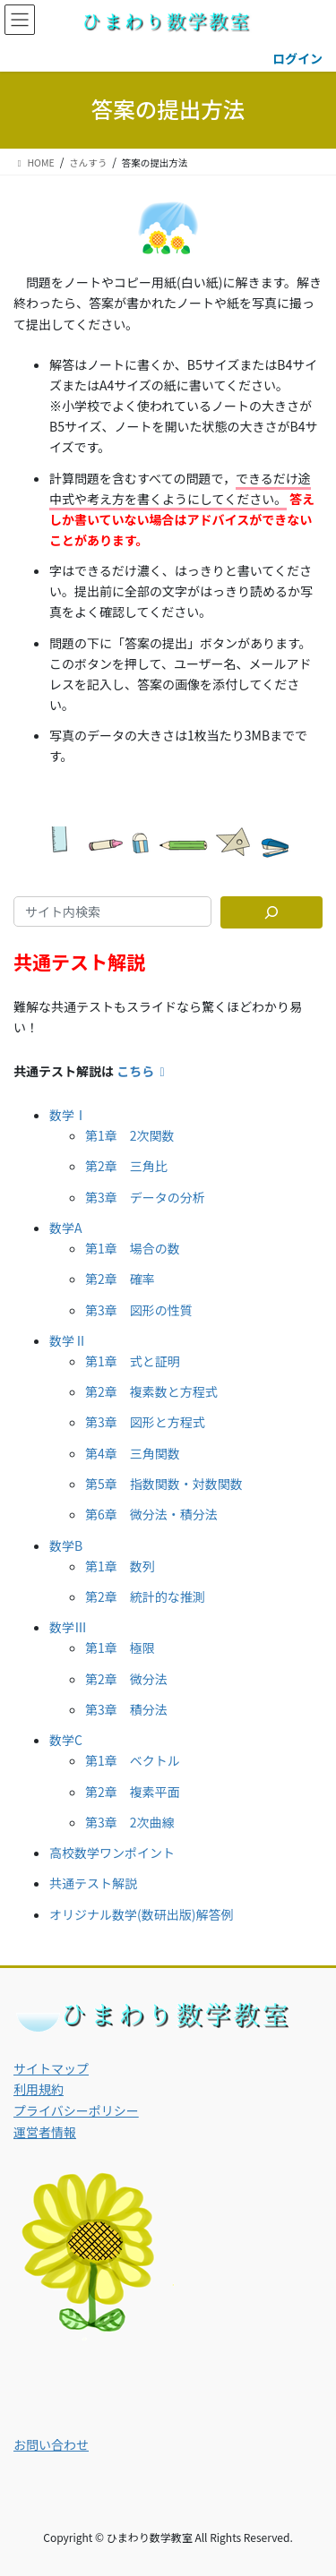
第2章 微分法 (126, 1679)
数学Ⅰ (68, 1115)
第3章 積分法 (126, 1709)
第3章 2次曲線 (130, 1822)
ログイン (297, 58)
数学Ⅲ (68, 1627)
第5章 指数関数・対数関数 (164, 1484)
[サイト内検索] (271, 912)
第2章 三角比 (126, 1166)
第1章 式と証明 (132, 1361)
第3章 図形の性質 (139, 1310)
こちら (143, 1071)
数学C (65, 1740)
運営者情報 (44, 2132)
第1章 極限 (120, 1647)
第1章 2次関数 (130, 1135)
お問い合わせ (51, 2444)
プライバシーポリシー (76, 2110)
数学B (65, 1545)
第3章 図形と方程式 (145, 1422)
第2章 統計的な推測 (145, 1596)
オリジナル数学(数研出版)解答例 (141, 1914)
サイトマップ (51, 2068)
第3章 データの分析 (145, 1197)
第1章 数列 (120, 1566)
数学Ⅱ (68, 1340)
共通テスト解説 (93, 1883)
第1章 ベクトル (132, 1760)
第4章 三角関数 (132, 1453)
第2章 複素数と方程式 (151, 1391)
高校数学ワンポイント (112, 1852)
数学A (65, 1228)
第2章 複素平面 (132, 1792)
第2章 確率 (120, 1279)
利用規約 (38, 2089)
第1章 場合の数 (132, 1248)
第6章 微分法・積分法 (151, 1514)
